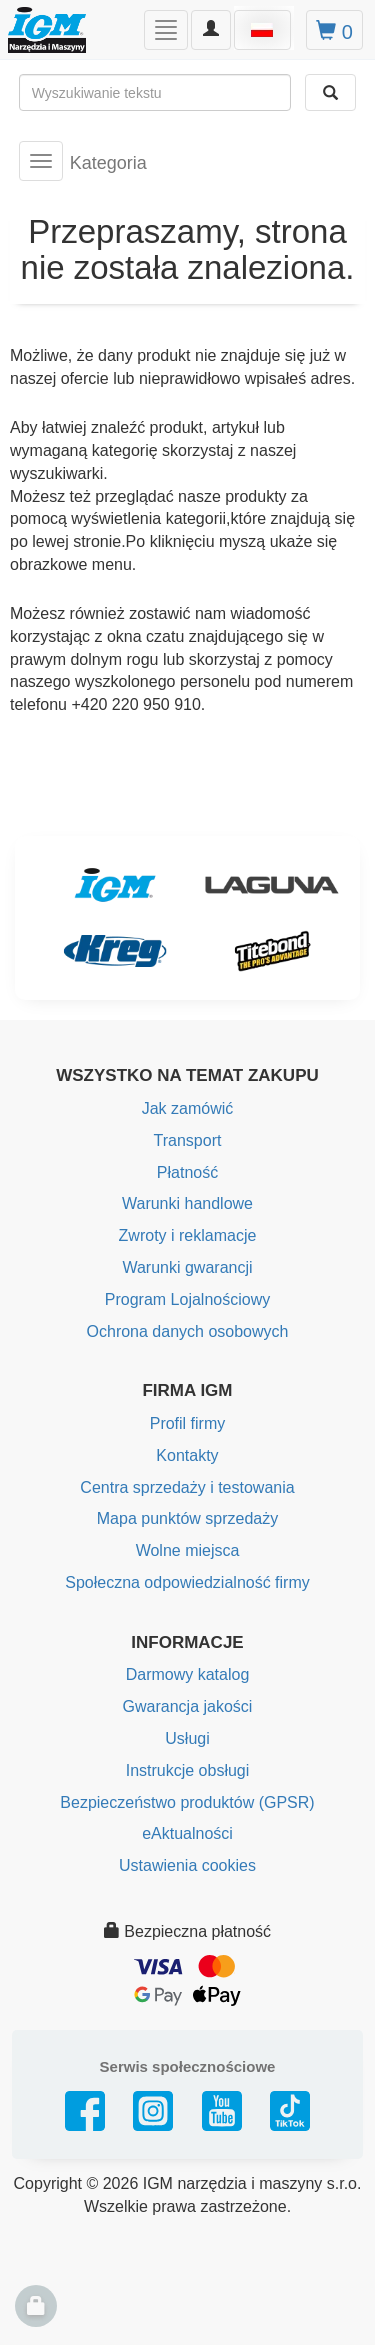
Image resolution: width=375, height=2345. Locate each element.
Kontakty (187, 1455)
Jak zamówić (188, 1108)
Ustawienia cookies (187, 1865)
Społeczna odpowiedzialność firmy (187, 1582)
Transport (188, 1140)
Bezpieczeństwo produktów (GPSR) (187, 1802)
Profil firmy (188, 1423)
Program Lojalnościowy (187, 1299)
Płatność (187, 1172)
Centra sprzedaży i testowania (187, 1487)
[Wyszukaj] (330, 92)
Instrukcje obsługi (188, 1770)
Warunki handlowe (187, 1203)
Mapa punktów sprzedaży (187, 1518)
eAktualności (187, 1833)
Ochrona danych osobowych (188, 1331)
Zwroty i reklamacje (188, 1235)
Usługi (187, 1738)
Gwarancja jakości (188, 1706)
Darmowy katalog (188, 1674)
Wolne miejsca (188, 1550)
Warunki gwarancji (187, 1267)
